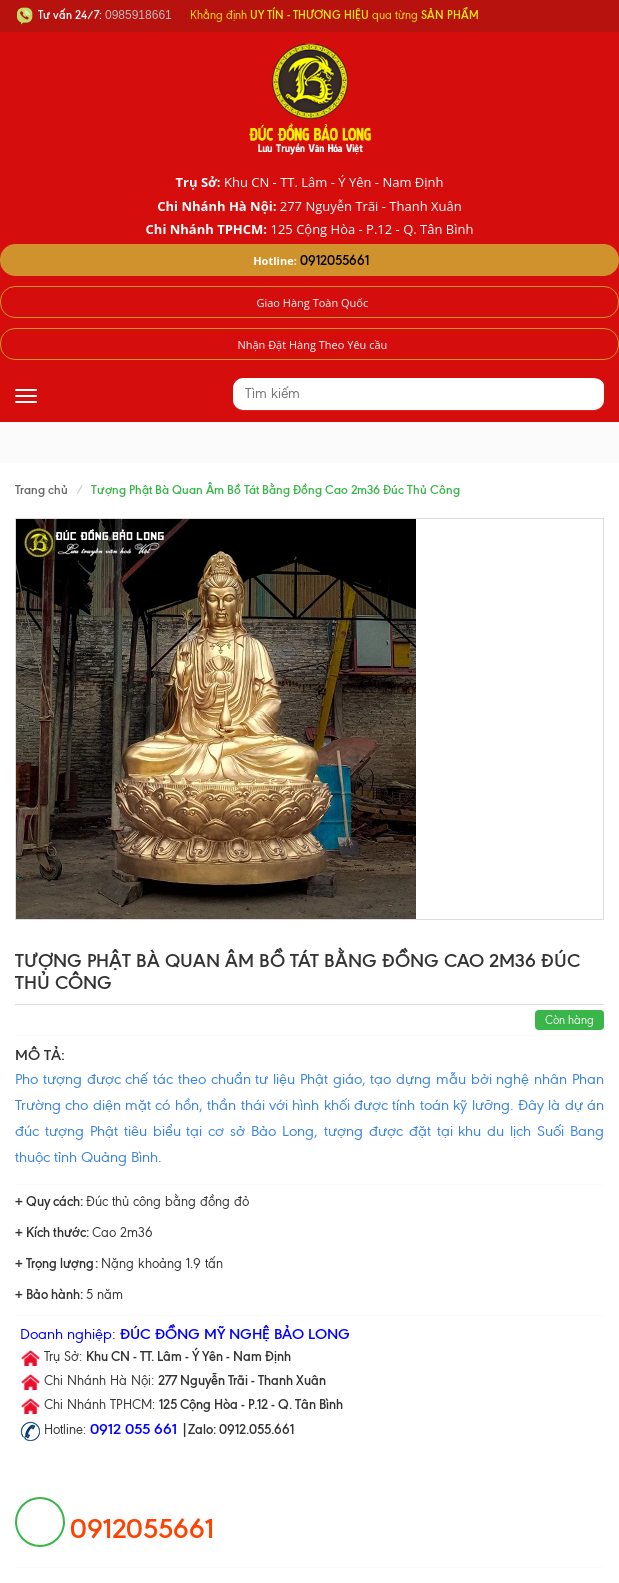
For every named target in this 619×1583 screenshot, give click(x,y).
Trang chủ (41, 489)
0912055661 (334, 260)
